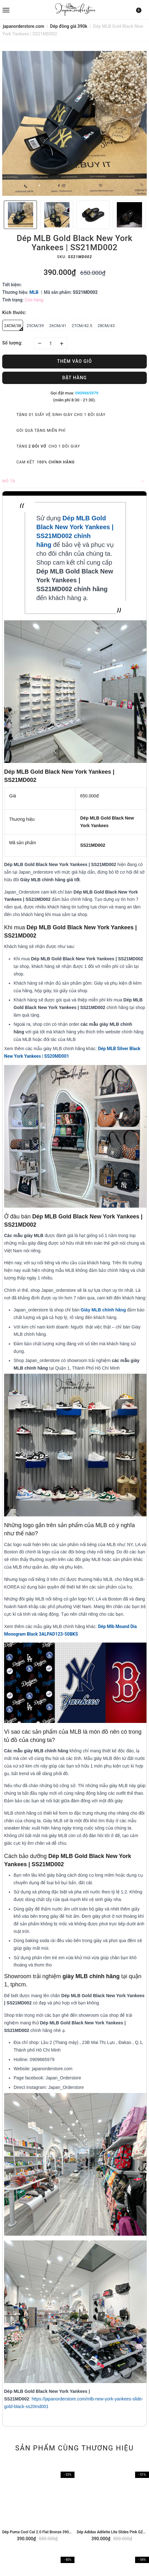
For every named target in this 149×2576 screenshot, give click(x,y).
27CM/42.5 (82, 325)
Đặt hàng (74, 377)
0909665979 (86, 393)
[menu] (26, 9)
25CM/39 (35, 325)
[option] (74, 123)
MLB (34, 292)
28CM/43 (106, 325)
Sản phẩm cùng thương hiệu (74, 2448)
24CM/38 (13, 327)
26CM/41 (57, 325)
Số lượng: (12, 342)
